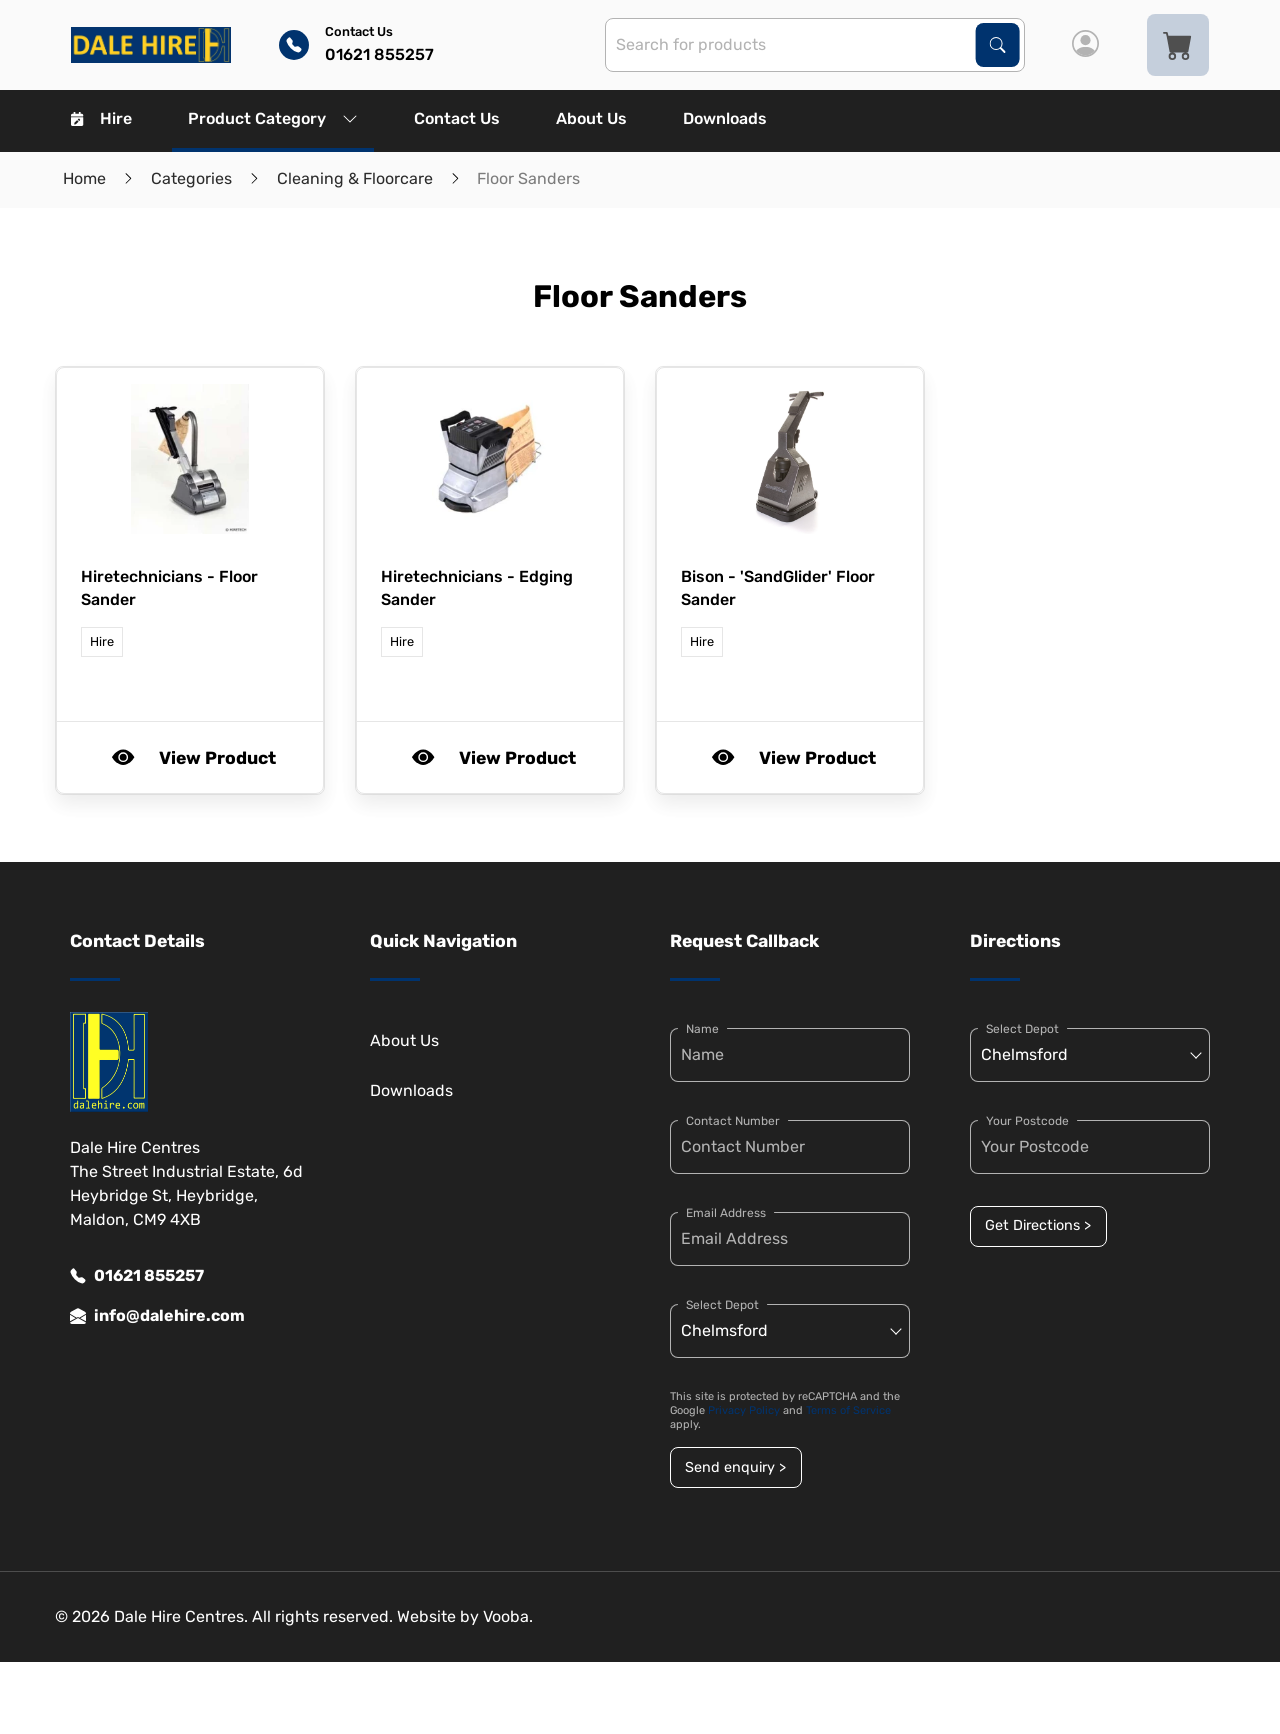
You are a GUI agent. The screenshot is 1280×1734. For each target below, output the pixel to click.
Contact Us (457, 118)
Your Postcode (1027, 1121)
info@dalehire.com (157, 1316)
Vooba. (508, 1616)
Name (702, 1029)
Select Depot (722, 1305)
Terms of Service (848, 1410)
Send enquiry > (735, 1467)
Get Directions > (1038, 1225)
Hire (101, 118)
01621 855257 (137, 1276)
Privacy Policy (744, 1410)
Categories (191, 178)
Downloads (725, 118)
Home (84, 178)
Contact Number (733, 1121)
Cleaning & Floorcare (355, 178)
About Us (591, 118)
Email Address (726, 1213)
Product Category (273, 118)
